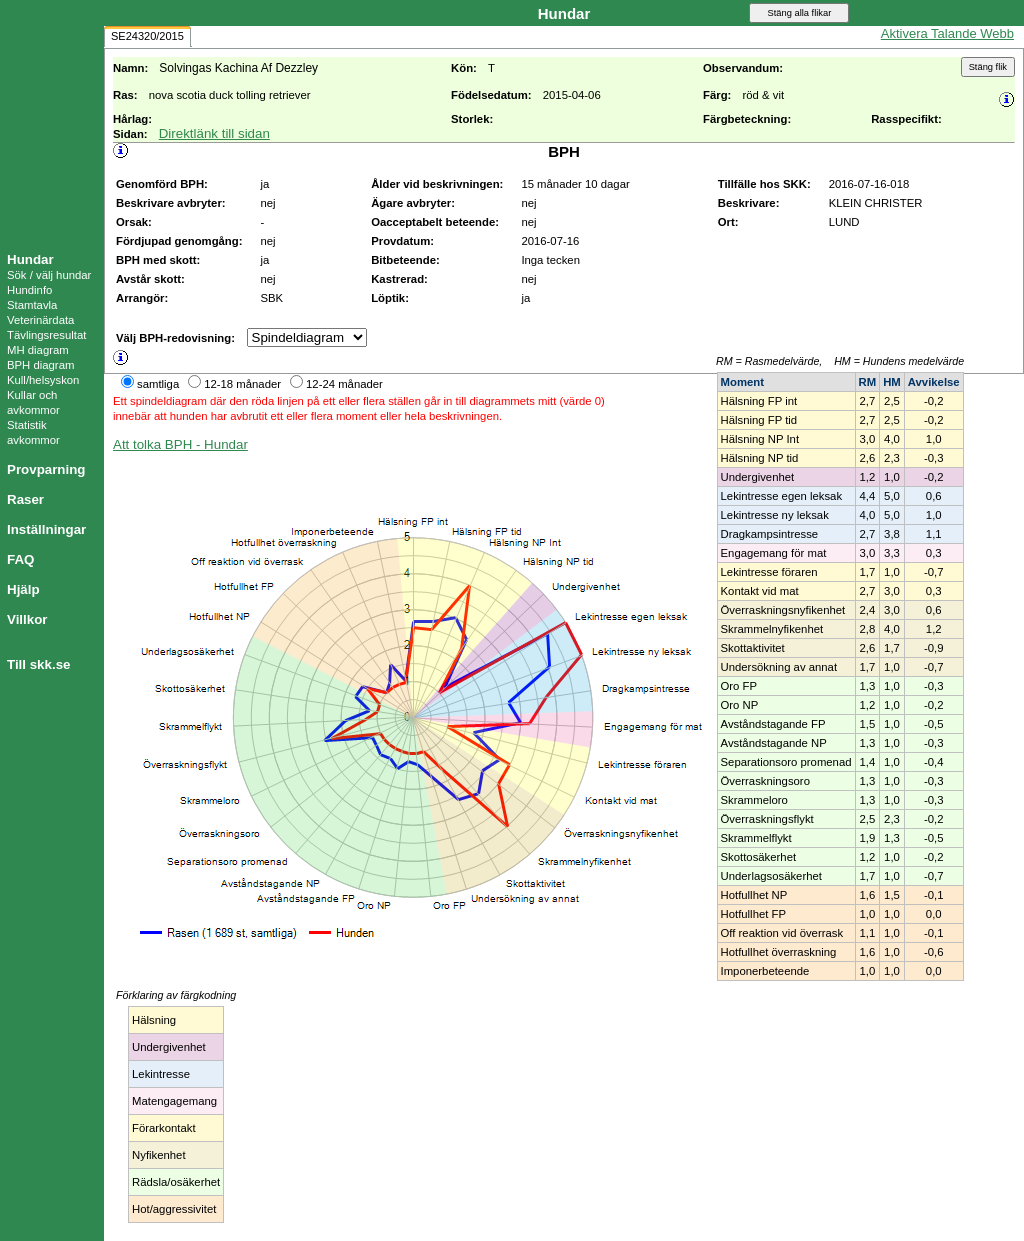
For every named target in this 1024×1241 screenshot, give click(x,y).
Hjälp (23, 589)
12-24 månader (344, 384)
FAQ (20, 559)
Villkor (27, 619)
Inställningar (46, 529)
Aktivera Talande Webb (947, 33)
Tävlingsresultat (46, 335)
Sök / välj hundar (49, 275)
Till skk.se (38, 664)
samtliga (158, 384)
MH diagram (38, 350)
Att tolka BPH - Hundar (180, 444)
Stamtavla (32, 305)
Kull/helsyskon (43, 380)
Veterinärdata (40, 320)
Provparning (46, 469)
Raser (25, 499)
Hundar (30, 259)
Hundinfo (29, 290)
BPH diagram (40, 365)
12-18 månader (242, 384)
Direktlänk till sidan (214, 133)
